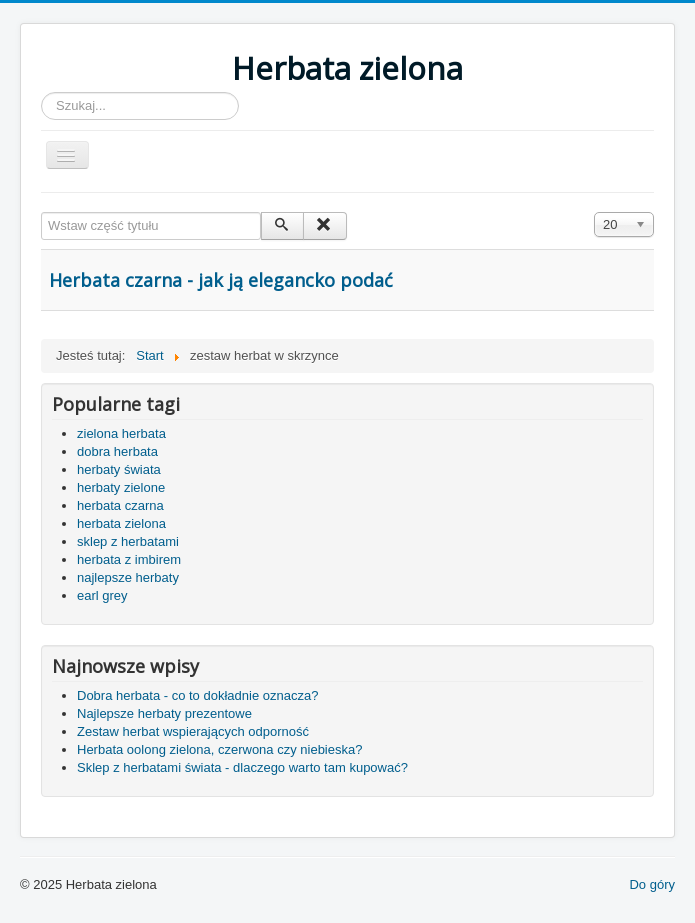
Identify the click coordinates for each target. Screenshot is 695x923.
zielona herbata (121, 433)
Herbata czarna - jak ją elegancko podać (221, 280)
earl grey (102, 595)
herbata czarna (120, 505)
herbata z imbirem (129, 559)
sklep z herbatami (128, 541)
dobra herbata (117, 451)
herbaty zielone (121, 487)
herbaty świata (119, 469)
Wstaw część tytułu (41, 212)
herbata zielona (121, 523)
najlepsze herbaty (128, 577)
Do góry (652, 884)
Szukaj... (41, 92)
